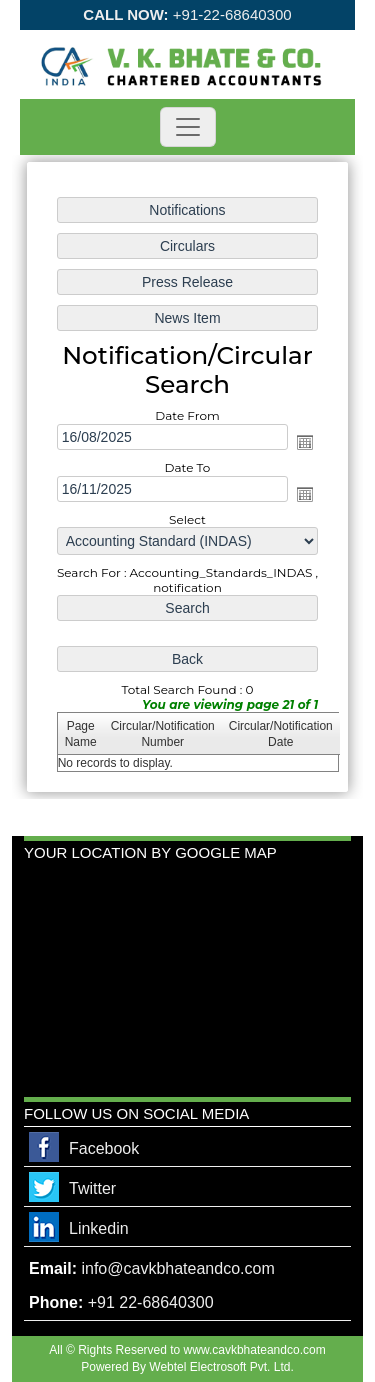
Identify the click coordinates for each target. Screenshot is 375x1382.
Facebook (104, 1148)
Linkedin (99, 1228)
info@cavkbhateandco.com (177, 1268)
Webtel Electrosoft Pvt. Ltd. (221, 1367)
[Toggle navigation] (188, 127)
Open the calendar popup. (305, 442)
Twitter (92, 1188)
